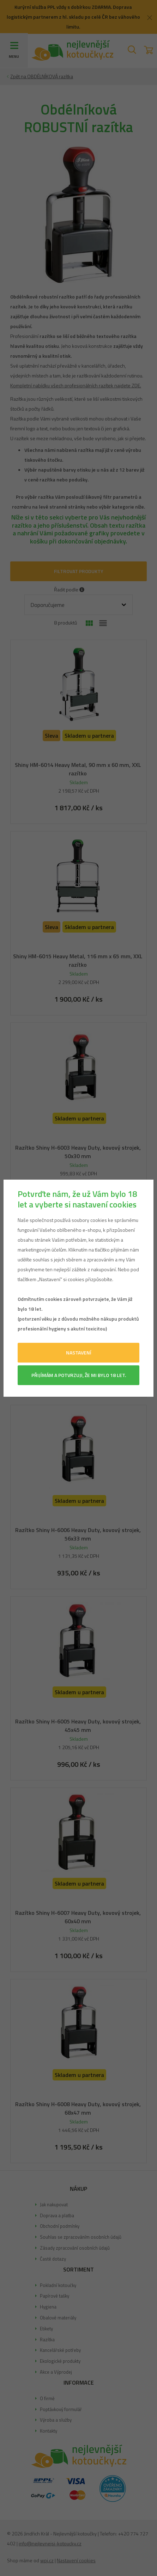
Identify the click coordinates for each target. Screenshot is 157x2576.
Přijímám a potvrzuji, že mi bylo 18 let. (78, 1375)
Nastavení (78, 1352)
